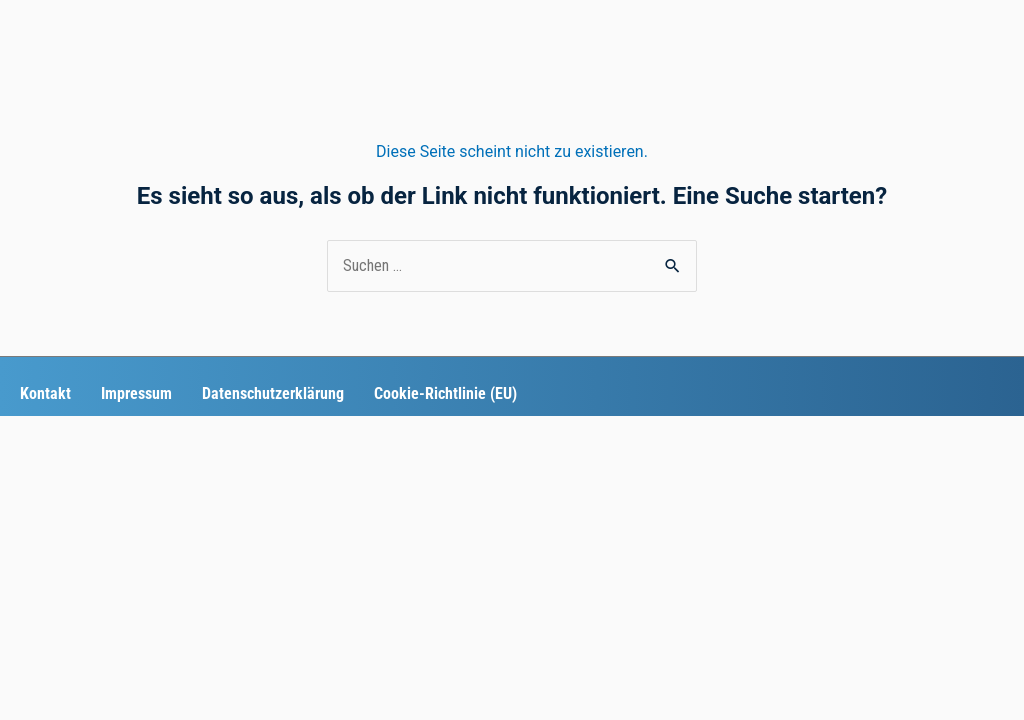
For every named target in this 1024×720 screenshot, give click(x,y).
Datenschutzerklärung (273, 393)
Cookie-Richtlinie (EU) (445, 393)
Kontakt (45, 393)
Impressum (136, 393)
